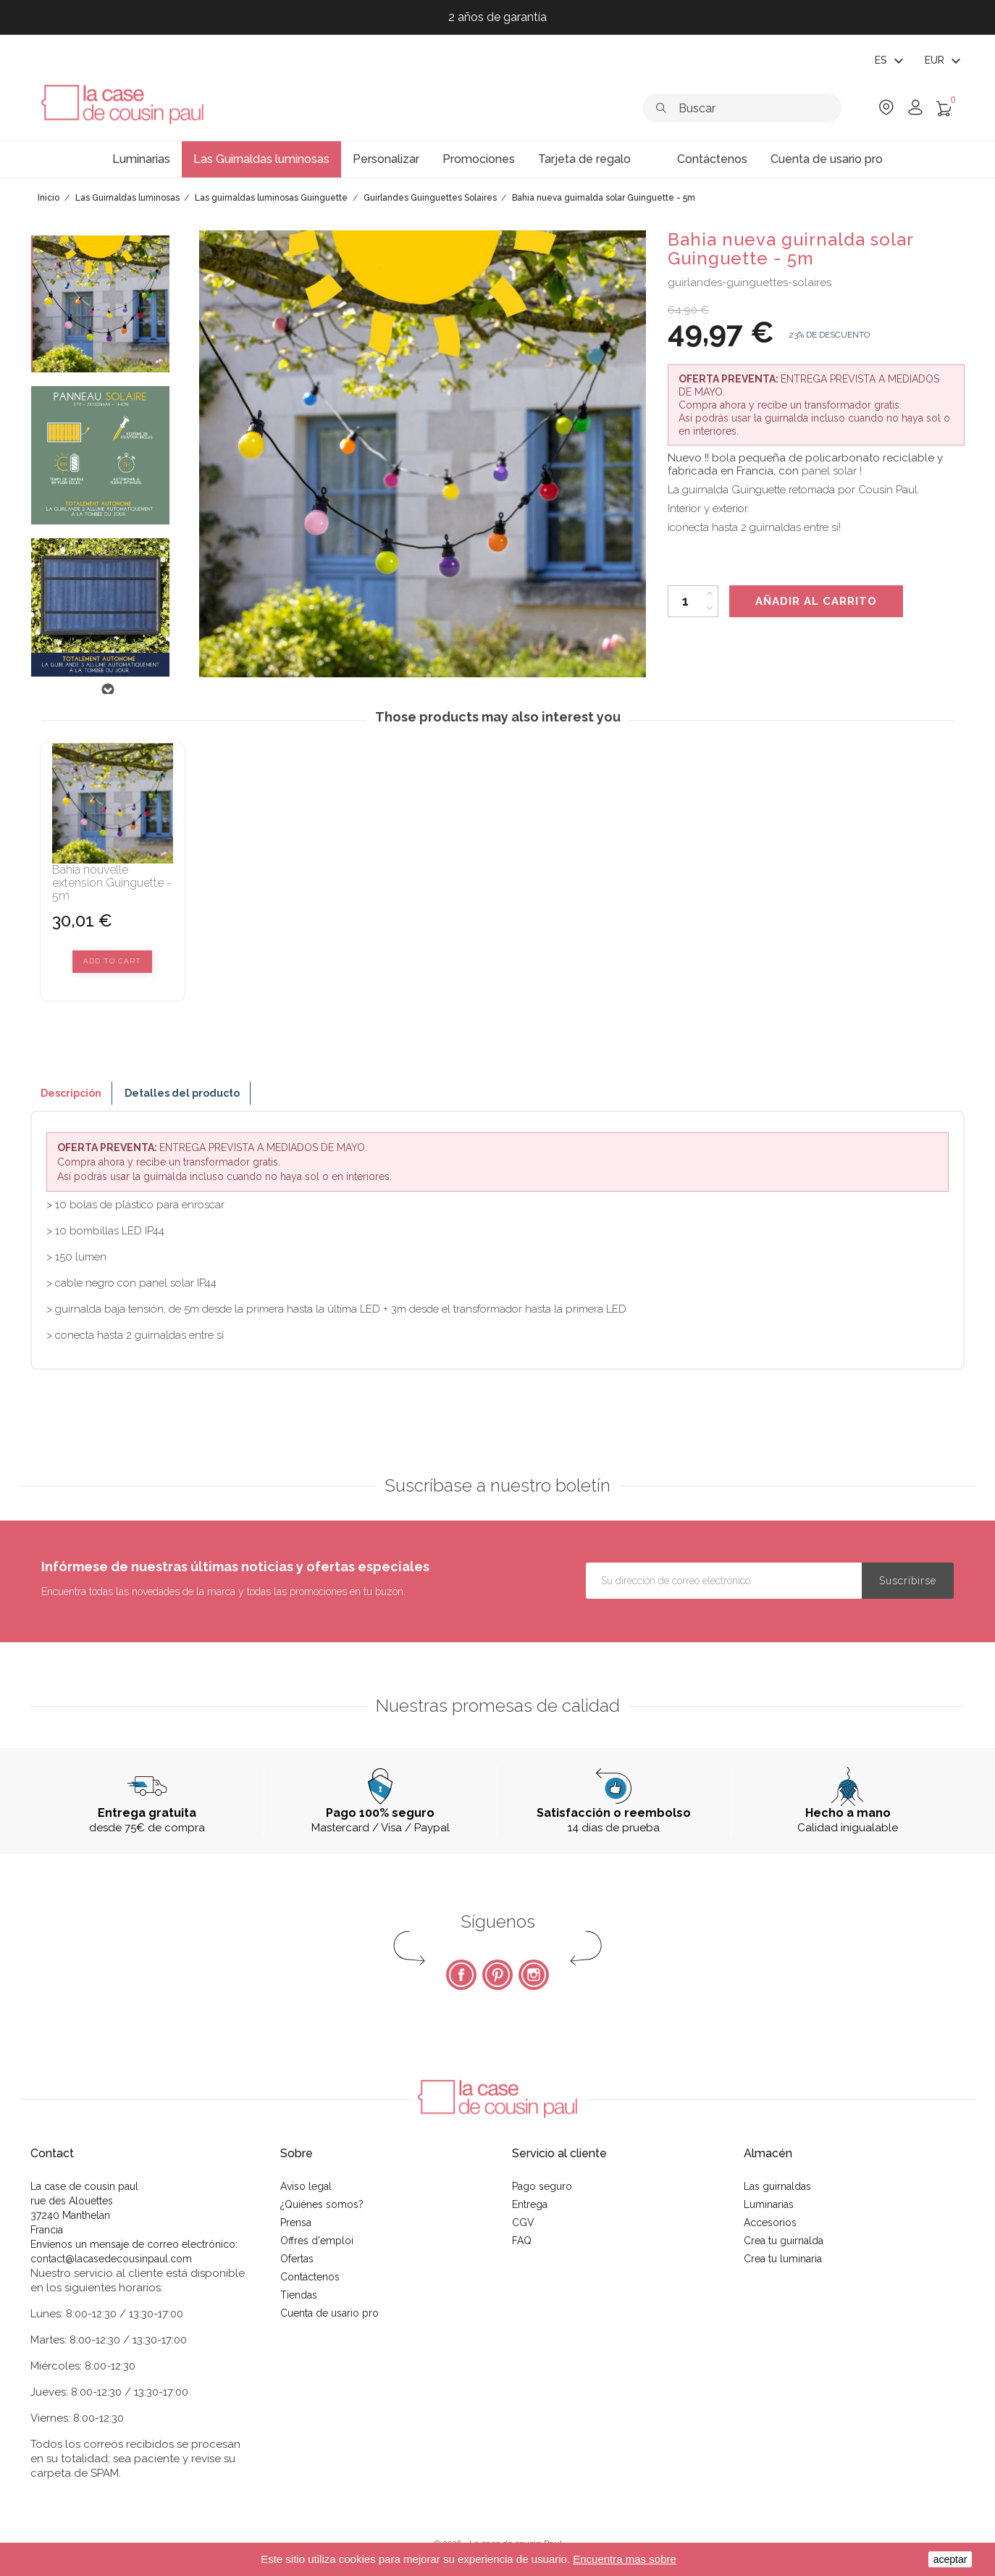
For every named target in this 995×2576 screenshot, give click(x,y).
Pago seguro (542, 2186)
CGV (523, 2222)
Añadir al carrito (816, 601)
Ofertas (297, 2259)
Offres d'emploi (316, 2240)
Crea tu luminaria (783, 2259)
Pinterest (497, 1975)
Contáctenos (310, 2277)
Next (107, 689)
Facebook (461, 1975)
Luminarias (769, 2204)
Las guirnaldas (777, 2186)
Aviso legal (306, 2186)
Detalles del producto (182, 1093)
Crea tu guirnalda (783, 2240)
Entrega (529, 2204)
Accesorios (770, 2222)
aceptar (950, 2559)
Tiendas (298, 2295)
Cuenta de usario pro (329, 2313)
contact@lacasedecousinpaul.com (111, 2259)
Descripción (71, 1093)
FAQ (522, 2240)
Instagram (534, 1975)
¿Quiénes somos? (322, 2204)
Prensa (295, 2222)
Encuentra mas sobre (624, 2559)
